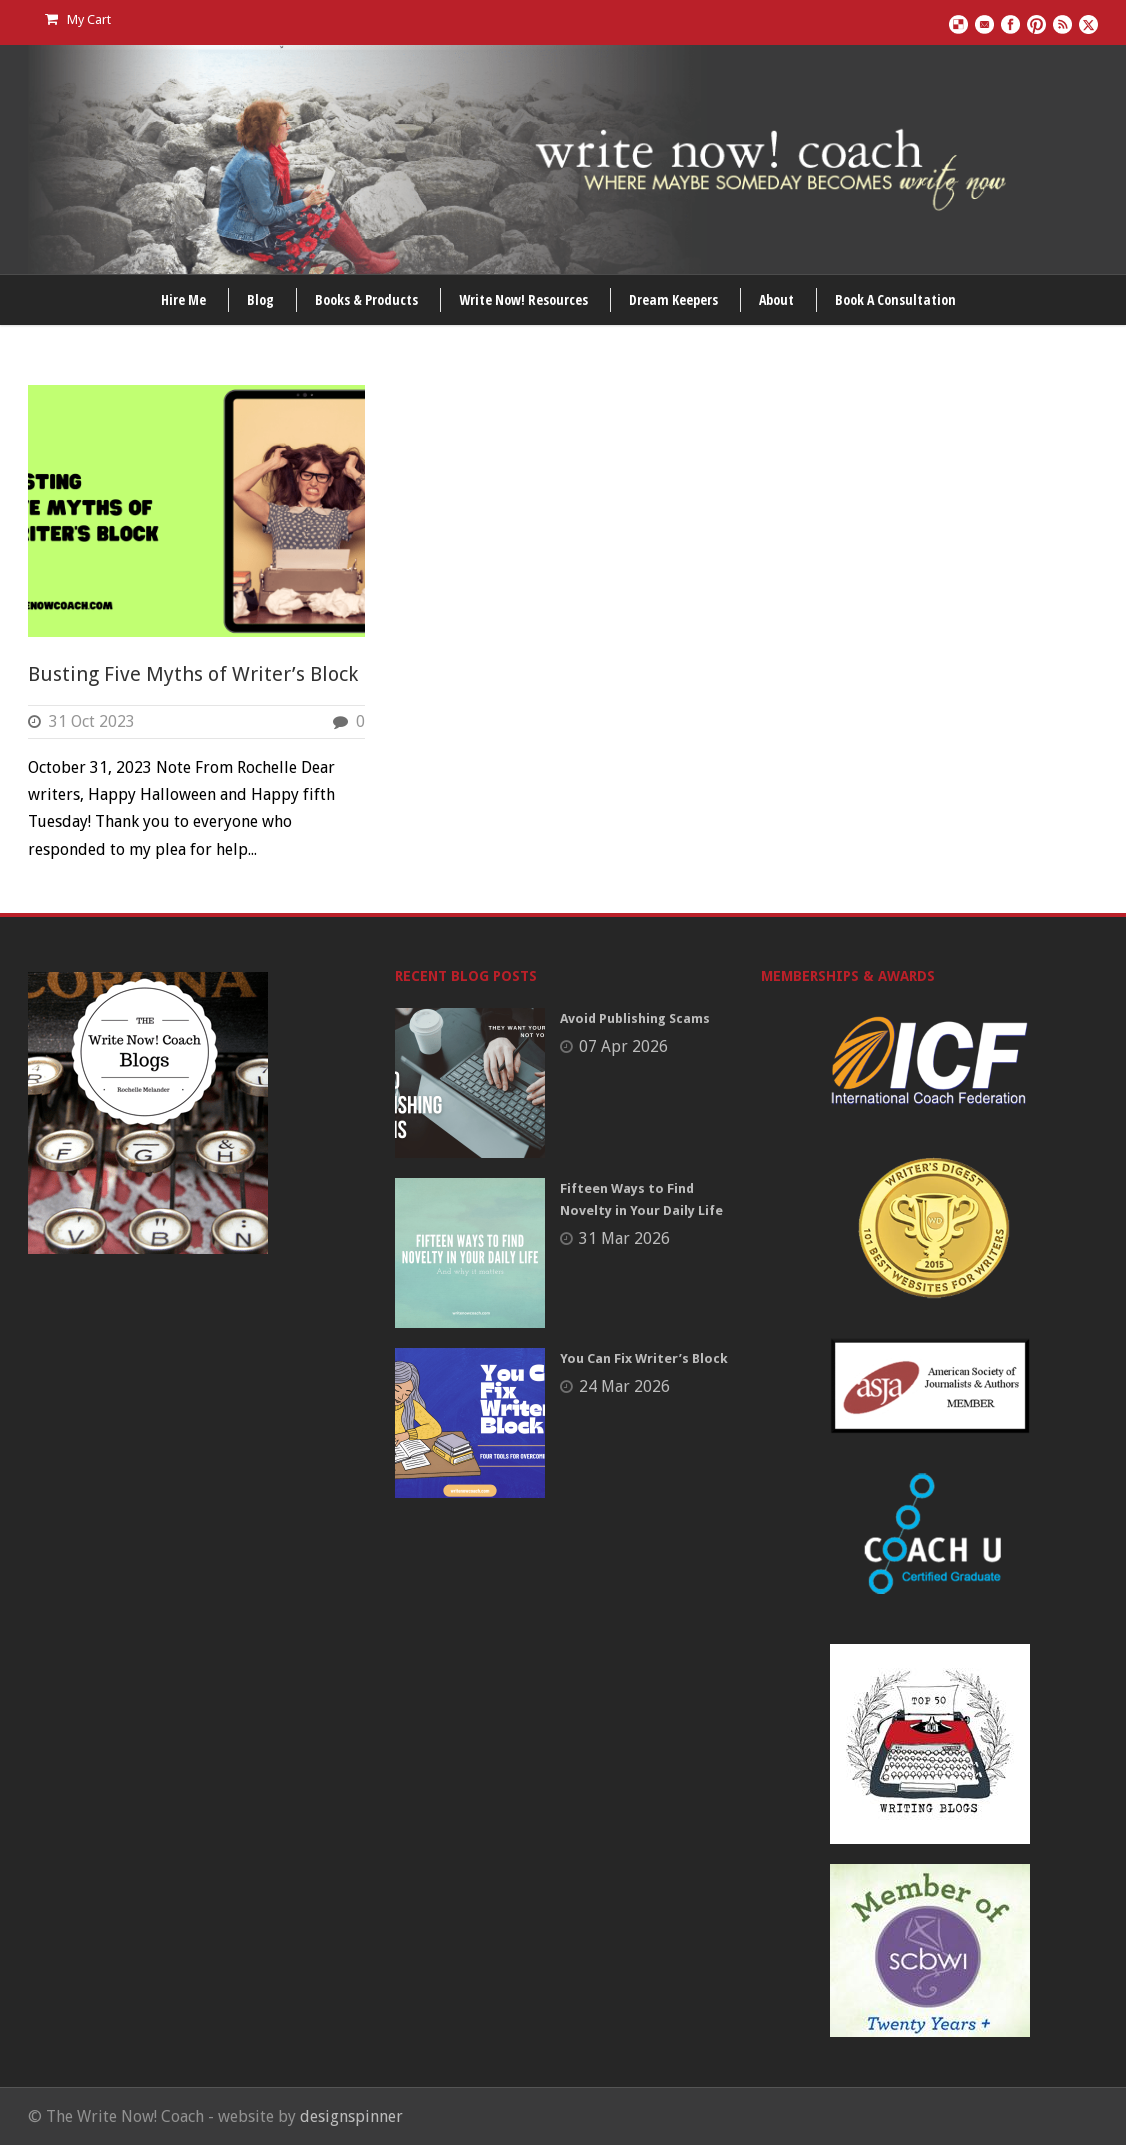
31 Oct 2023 (92, 721)
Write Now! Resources (523, 299)
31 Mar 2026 (624, 1238)
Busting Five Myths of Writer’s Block (193, 674)
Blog (260, 299)
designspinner (351, 2116)
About (776, 299)
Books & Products (366, 299)
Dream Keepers (673, 299)
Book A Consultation (895, 299)
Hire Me (183, 299)
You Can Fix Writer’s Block (644, 1358)
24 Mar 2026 (624, 1386)
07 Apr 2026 (623, 1046)
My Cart (78, 19)
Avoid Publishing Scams (635, 1018)
